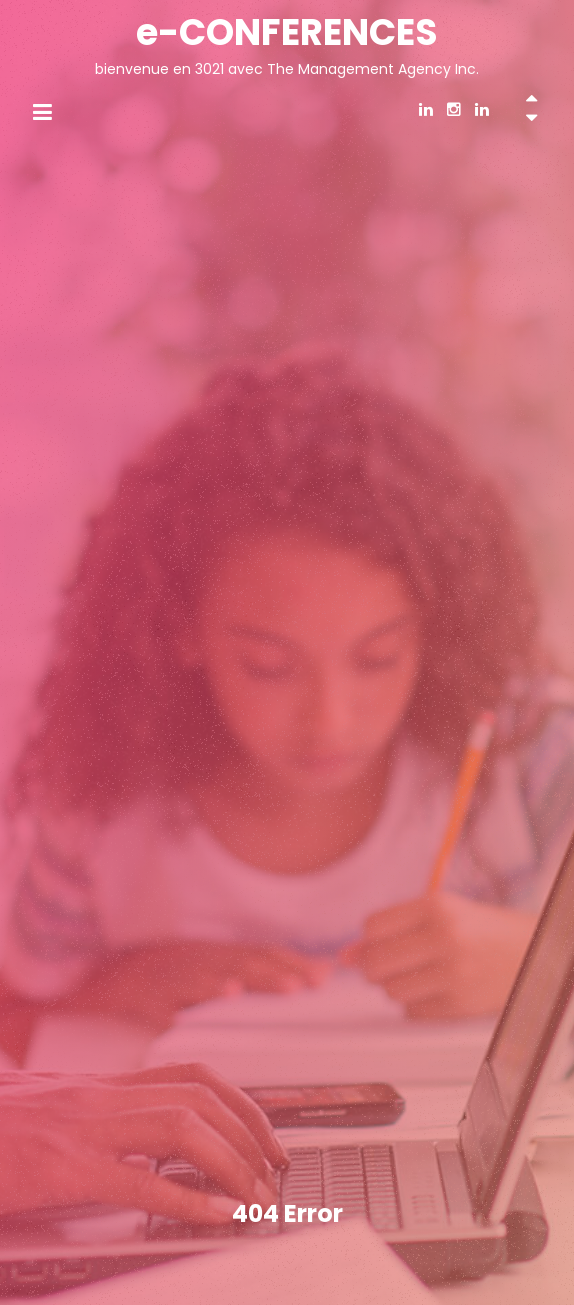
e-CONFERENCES (287, 32)
